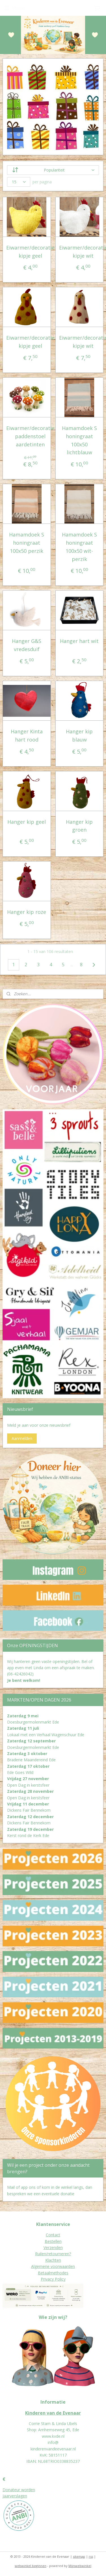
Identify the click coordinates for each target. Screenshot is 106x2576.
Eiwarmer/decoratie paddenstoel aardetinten (30, 436)
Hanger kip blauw (79, 735)
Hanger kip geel (26, 821)
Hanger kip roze (26, 912)
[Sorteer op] (53, 170)
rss (91, 2556)
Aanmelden (22, 1438)
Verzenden (53, 2247)
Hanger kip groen (79, 825)
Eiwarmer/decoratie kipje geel (30, 251)
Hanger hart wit (79, 641)
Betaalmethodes (53, 2273)
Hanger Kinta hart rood (27, 735)
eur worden (24, 2489)
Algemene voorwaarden (53, 2266)
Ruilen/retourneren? (53, 2253)
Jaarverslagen (15, 2496)
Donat (8, 2489)
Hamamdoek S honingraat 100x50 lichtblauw (79, 440)
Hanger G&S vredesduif (26, 645)
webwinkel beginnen (30, 2566)
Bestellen (53, 2241)
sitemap (79, 2556)
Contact (53, 2234)
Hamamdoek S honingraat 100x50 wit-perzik (79, 546)
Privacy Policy (53, 2279)
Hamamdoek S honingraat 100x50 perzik (26, 543)
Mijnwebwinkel (79, 2566)
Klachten (53, 2260)
